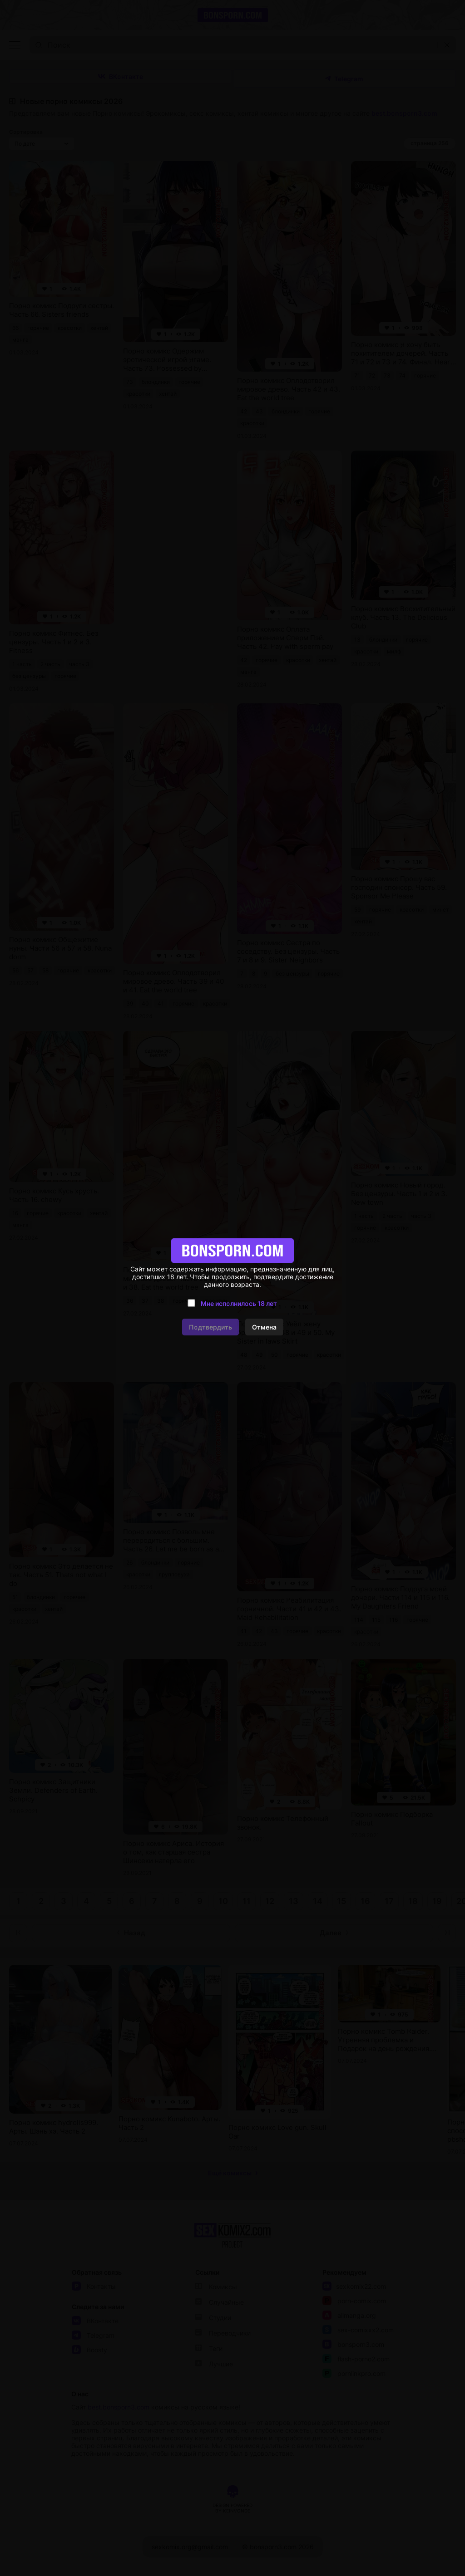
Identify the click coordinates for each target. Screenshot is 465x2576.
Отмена (264, 1327)
